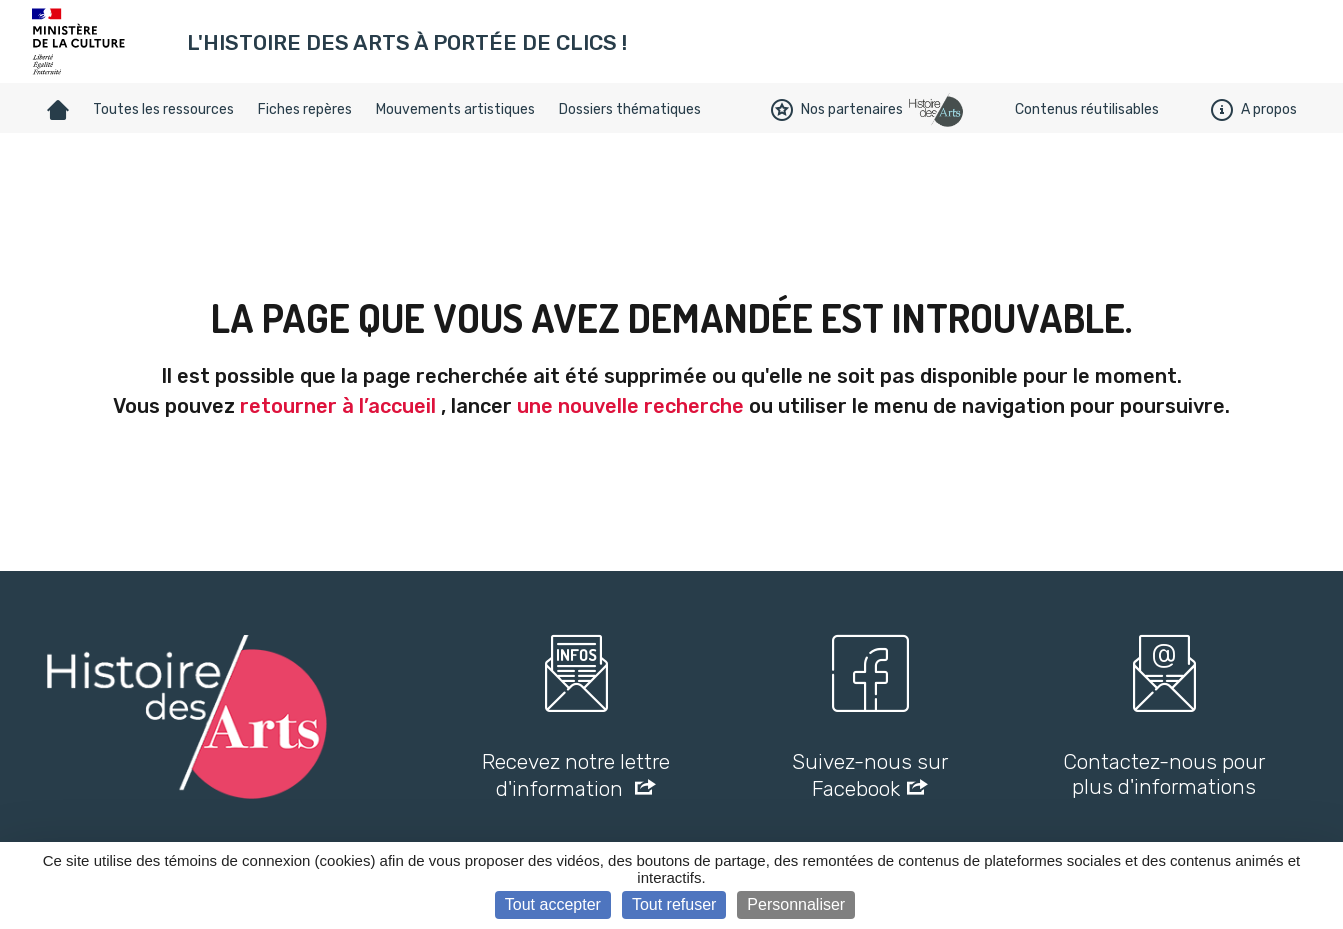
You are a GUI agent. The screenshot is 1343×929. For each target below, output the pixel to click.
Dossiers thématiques (630, 109)
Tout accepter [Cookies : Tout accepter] (553, 904)
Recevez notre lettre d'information (576, 775)
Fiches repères (305, 109)
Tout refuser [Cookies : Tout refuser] (674, 904)
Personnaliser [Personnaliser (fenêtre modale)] (796, 904)
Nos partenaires (837, 110)
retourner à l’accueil (338, 406)
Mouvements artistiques (455, 109)
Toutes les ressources (163, 109)
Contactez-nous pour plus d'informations (1164, 774)
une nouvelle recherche (630, 406)
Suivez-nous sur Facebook (870, 775)
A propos (1254, 110)
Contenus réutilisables (1087, 109)
